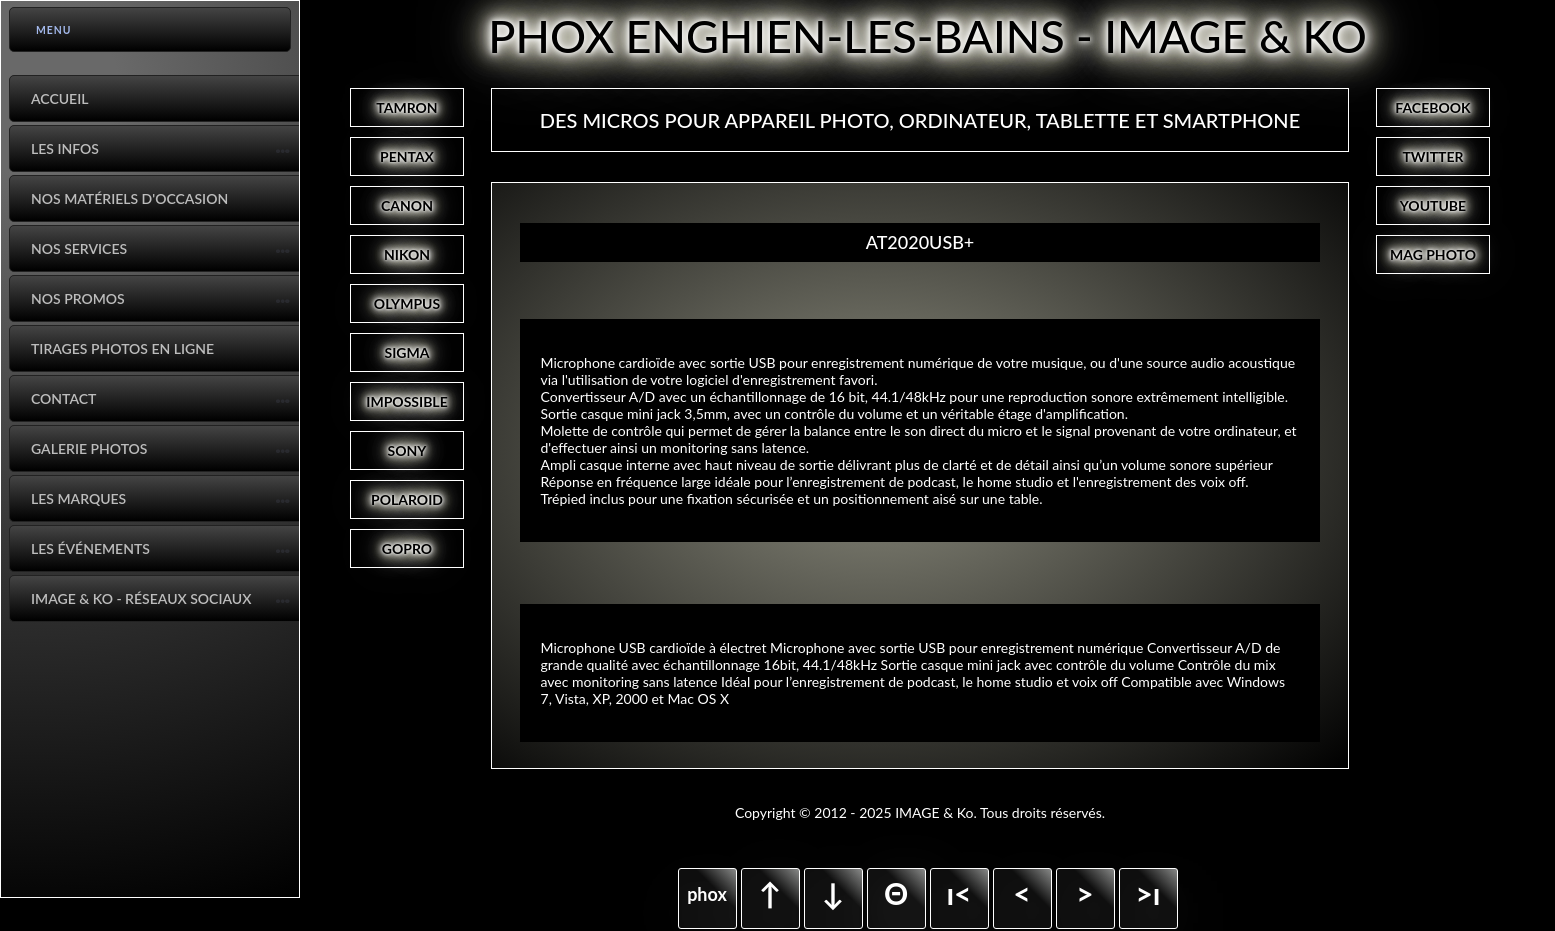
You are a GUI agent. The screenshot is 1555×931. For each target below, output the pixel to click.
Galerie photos (89, 448)
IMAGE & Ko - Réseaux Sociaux (141, 598)
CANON (407, 205)
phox (707, 894)
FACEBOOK (1432, 107)
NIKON (407, 254)
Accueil (59, 98)
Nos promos (78, 298)
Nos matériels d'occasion (129, 198)
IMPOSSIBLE (406, 401)
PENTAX (407, 156)
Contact (63, 398)
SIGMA (407, 352)
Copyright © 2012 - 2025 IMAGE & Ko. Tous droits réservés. (920, 812)
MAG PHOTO (1433, 254)
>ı (1147, 893)
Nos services (79, 248)
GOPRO (407, 548)
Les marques (78, 498)
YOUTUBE (1433, 205)
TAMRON (406, 107)
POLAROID (407, 499)
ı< (958, 893)
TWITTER (1432, 156)
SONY (407, 450)
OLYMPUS (407, 303)
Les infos (65, 148)
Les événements (90, 548)
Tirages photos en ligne (122, 348)
